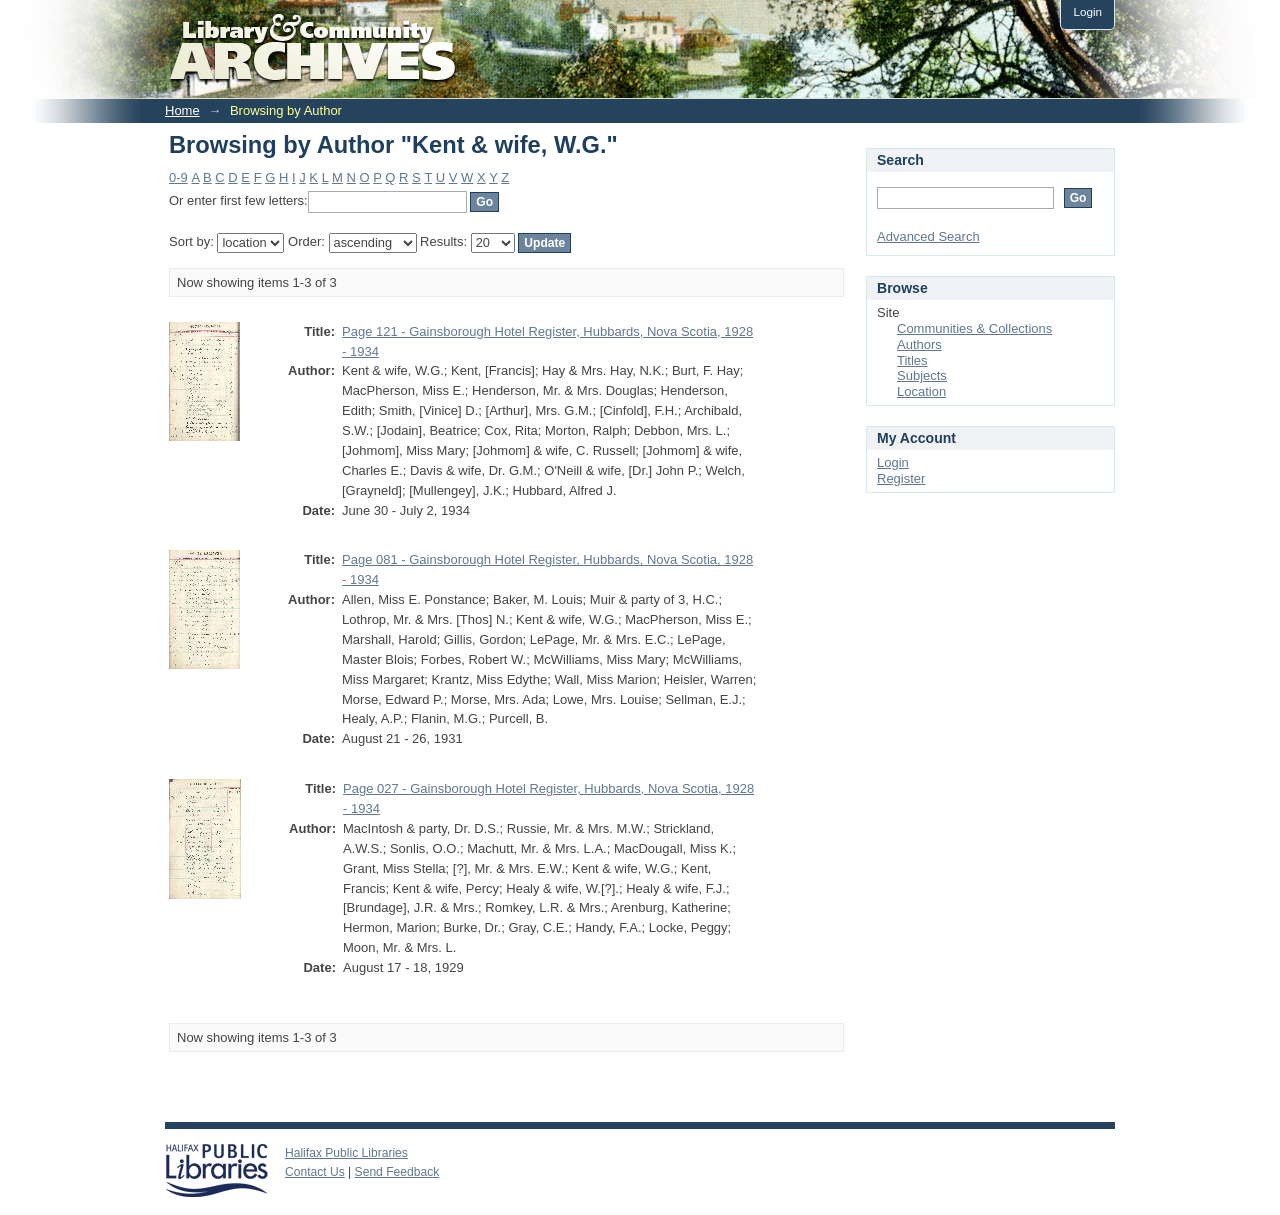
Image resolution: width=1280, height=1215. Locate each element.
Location (921, 391)
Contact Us (315, 1172)
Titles (912, 360)
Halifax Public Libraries (346, 1153)
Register (901, 478)
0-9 (178, 177)
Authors (919, 344)
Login (1087, 11)
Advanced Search (928, 236)
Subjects (922, 375)
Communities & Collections (974, 328)
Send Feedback (397, 1172)
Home (182, 110)
